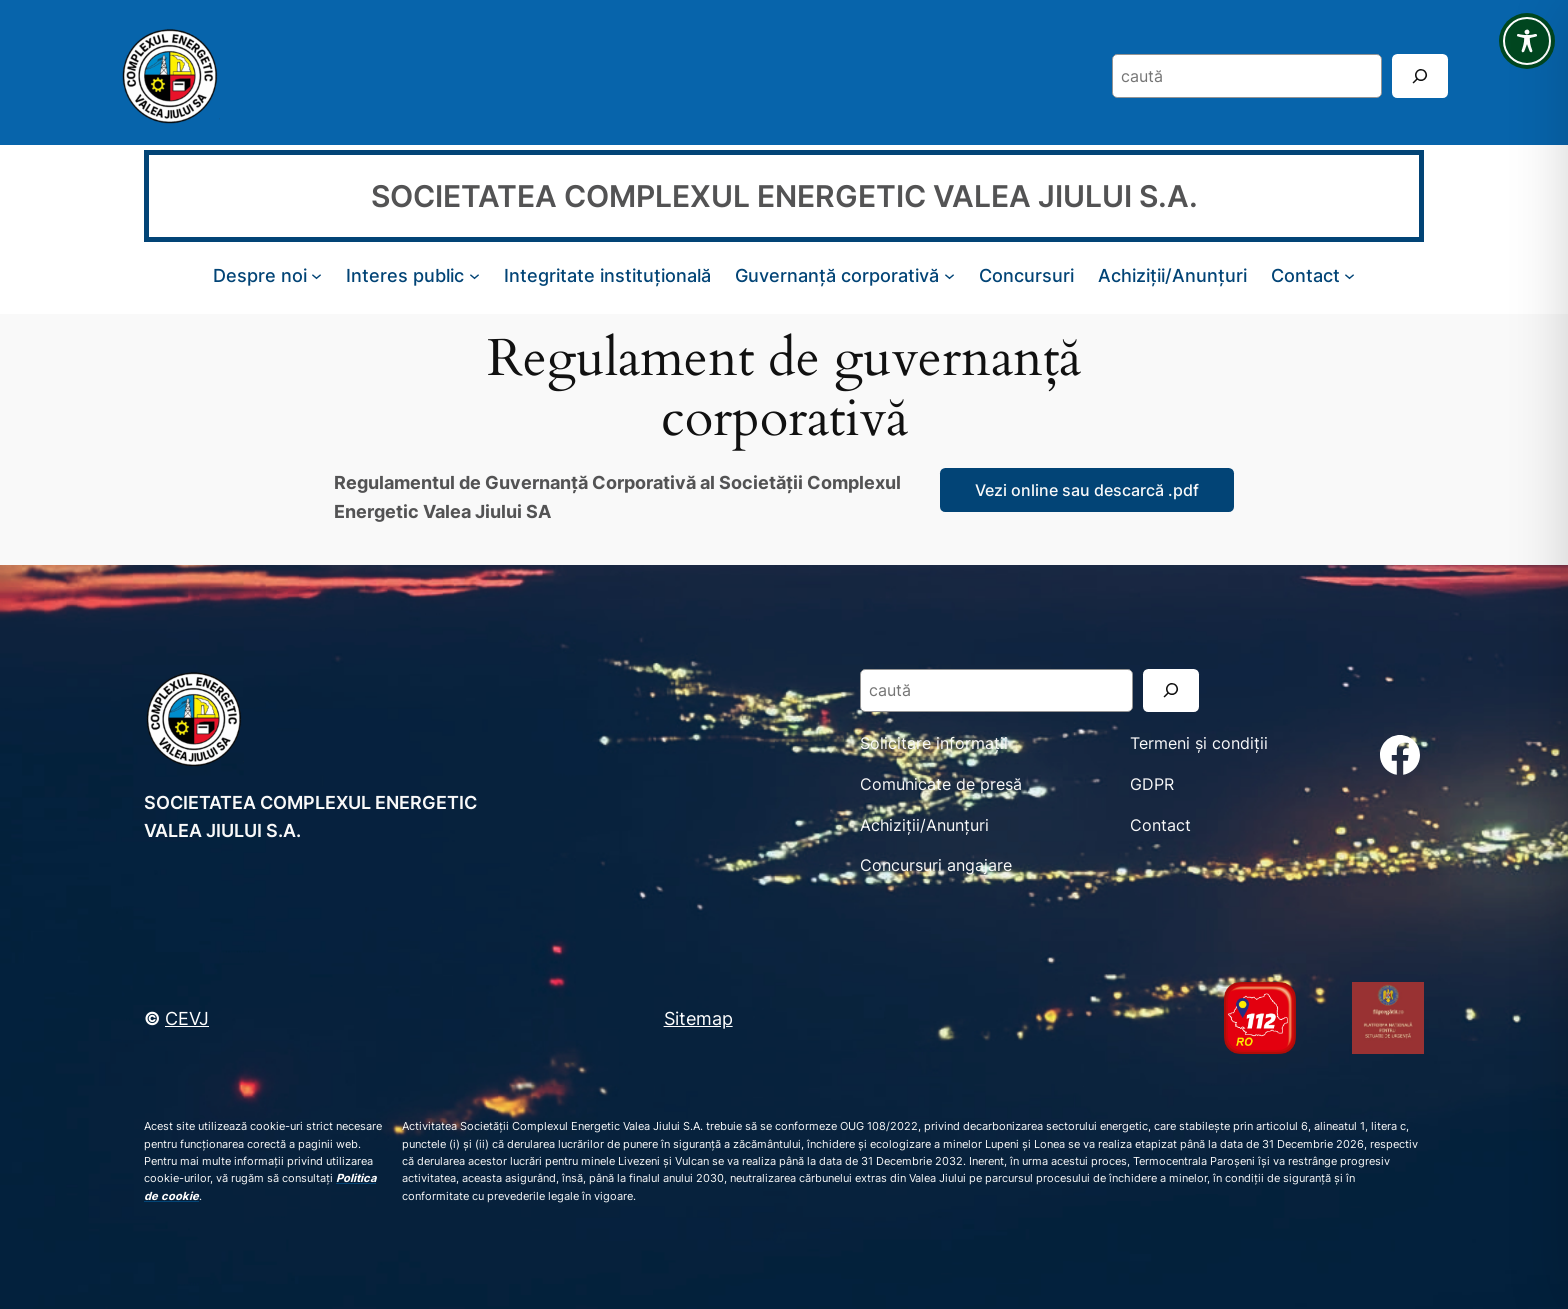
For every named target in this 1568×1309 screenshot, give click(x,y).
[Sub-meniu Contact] (1349, 275)
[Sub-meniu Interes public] (474, 275)
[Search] (1420, 75)
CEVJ (187, 1018)
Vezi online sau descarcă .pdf (1087, 490)
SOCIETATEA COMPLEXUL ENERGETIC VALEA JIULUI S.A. (784, 196)
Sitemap (698, 1018)
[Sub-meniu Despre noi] (316, 275)
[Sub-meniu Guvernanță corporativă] (949, 275)
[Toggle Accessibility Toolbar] (1527, 41)
